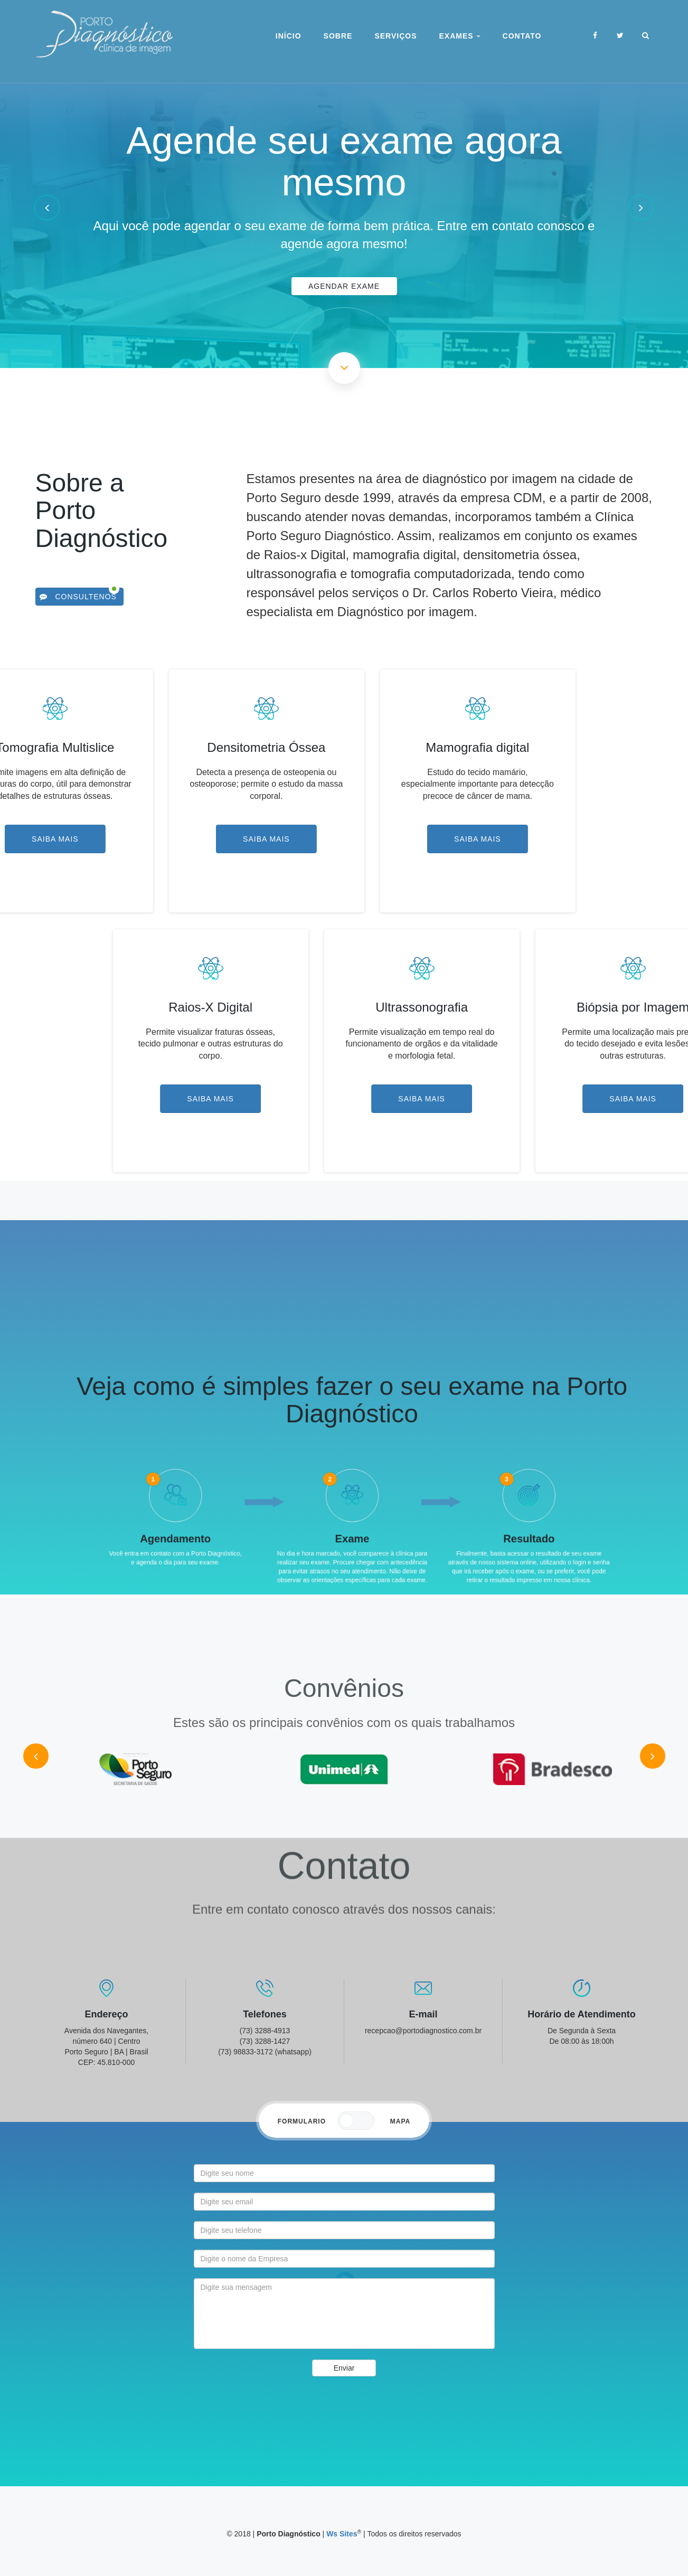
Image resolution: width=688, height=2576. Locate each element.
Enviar (344, 2368)
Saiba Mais (132, 839)
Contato (522, 36)
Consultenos (78, 596)
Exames (459, 36)
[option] (344, 207)
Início (288, 36)
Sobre (338, 36)
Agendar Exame (344, 286)
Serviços (395, 36)
